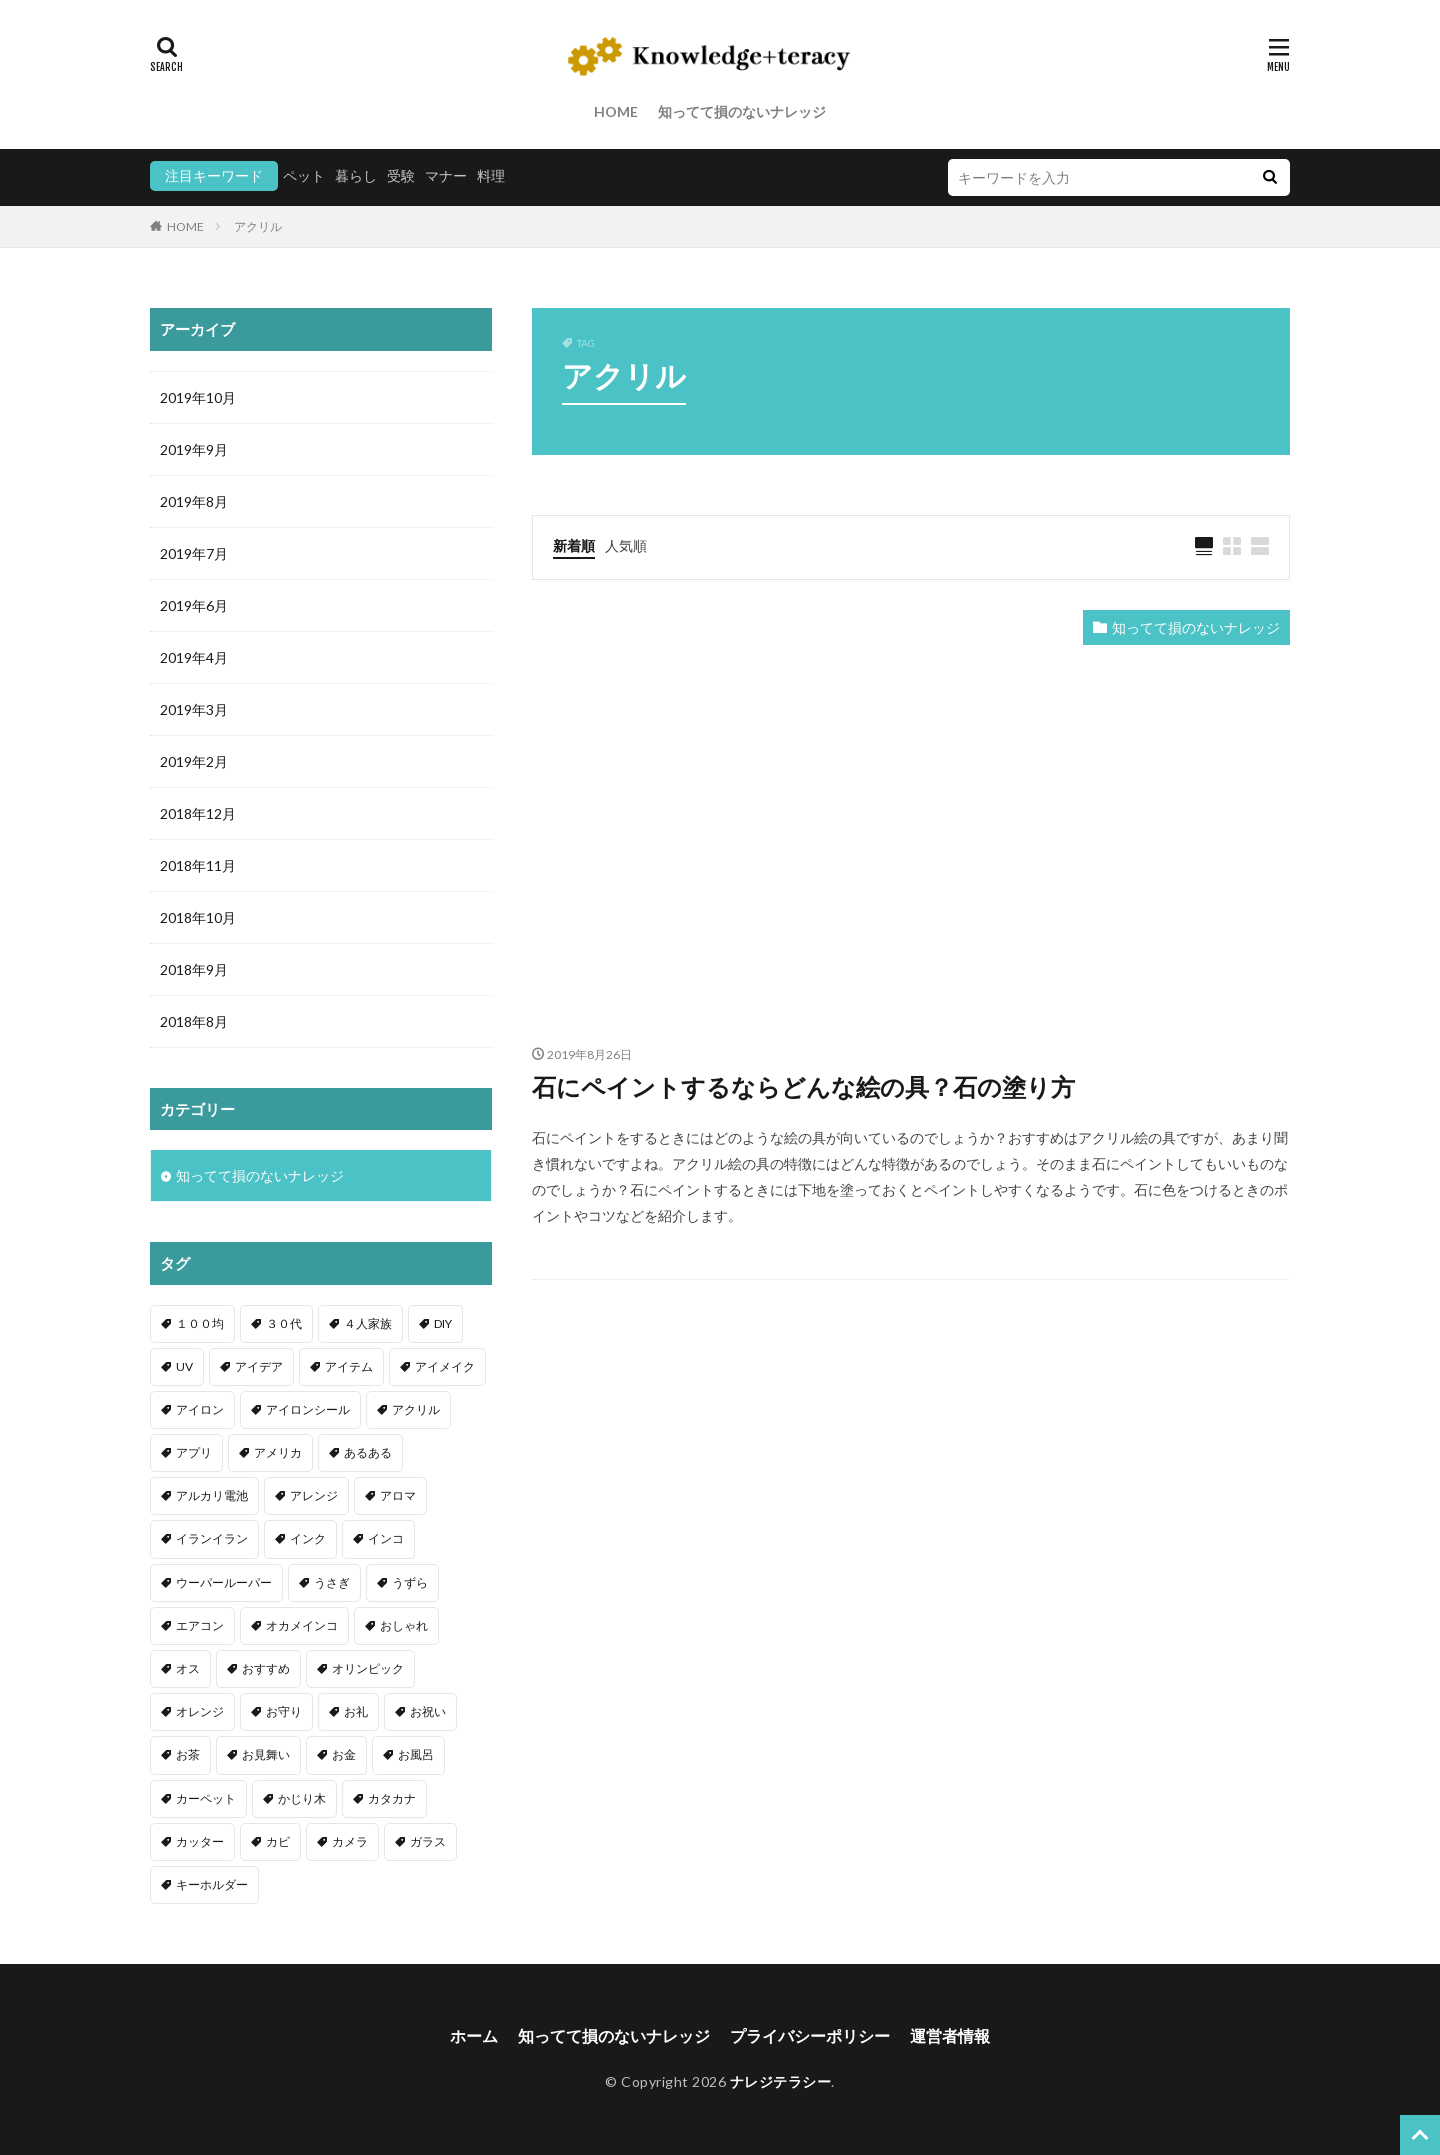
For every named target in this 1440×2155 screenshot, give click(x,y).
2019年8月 (194, 501)
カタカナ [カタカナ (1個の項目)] (392, 1798)
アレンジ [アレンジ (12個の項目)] (314, 1495)
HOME (616, 111)
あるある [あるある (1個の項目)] (368, 1452)
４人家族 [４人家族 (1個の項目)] (368, 1323)
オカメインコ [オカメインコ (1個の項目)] (302, 1625)
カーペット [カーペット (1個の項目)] (206, 1798)
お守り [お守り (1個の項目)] (284, 1711)
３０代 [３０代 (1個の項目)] (284, 1323)
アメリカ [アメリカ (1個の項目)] (278, 1452)
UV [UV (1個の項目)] (184, 1366)
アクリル (258, 226)
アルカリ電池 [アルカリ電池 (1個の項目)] (212, 1495)
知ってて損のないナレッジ (742, 111)
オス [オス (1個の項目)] (188, 1668)
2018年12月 (198, 813)
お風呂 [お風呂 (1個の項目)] (416, 1754)
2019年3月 (194, 709)
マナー (446, 175)
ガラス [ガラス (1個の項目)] (428, 1841)
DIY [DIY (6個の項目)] (443, 1323)
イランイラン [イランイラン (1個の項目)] (212, 1538)
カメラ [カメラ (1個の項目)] (350, 1841)
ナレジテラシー (781, 2081)
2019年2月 (194, 761)
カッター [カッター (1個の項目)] (200, 1841)
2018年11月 (198, 865)
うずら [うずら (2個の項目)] (410, 1582)
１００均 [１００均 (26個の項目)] (200, 1323)
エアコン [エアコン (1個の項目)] (200, 1625)
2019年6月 (194, 605)
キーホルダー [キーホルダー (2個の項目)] (212, 1884)
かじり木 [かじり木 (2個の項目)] (302, 1798)
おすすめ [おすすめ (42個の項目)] (266, 1668)
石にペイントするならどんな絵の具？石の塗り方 (803, 1086)
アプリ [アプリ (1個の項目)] (194, 1452)
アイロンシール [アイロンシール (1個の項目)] (308, 1409)
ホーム (474, 2035)
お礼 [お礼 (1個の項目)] (356, 1711)
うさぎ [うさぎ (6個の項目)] (332, 1582)
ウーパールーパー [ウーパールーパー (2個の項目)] (224, 1582)
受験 (401, 175)
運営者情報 (950, 2035)
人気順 (626, 545)
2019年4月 (194, 657)
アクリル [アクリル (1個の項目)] (416, 1409)
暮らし (356, 175)
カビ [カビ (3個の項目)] (278, 1841)
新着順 (574, 545)
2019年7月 (194, 553)
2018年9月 (194, 969)
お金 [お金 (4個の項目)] (344, 1754)
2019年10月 (198, 397)
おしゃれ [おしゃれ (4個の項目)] (404, 1625)
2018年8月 (194, 1021)
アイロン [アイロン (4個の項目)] (200, 1409)
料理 (491, 175)
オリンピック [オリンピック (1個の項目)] (368, 1668)
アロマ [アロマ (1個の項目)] (398, 1495)
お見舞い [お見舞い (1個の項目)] (266, 1754)
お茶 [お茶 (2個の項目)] (188, 1754)
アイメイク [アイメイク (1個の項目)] (445, 1366)
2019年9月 (194, 449)
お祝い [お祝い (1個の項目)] (428, 1711)
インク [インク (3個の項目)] (308, 1538)
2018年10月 (198, 917)
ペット (304, 175)
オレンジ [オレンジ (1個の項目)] (200, 1711)
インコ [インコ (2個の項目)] (386, 1538)
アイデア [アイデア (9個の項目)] (259, 1366)
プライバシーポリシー (810, 2035)
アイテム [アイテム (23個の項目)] (349, 1366)
